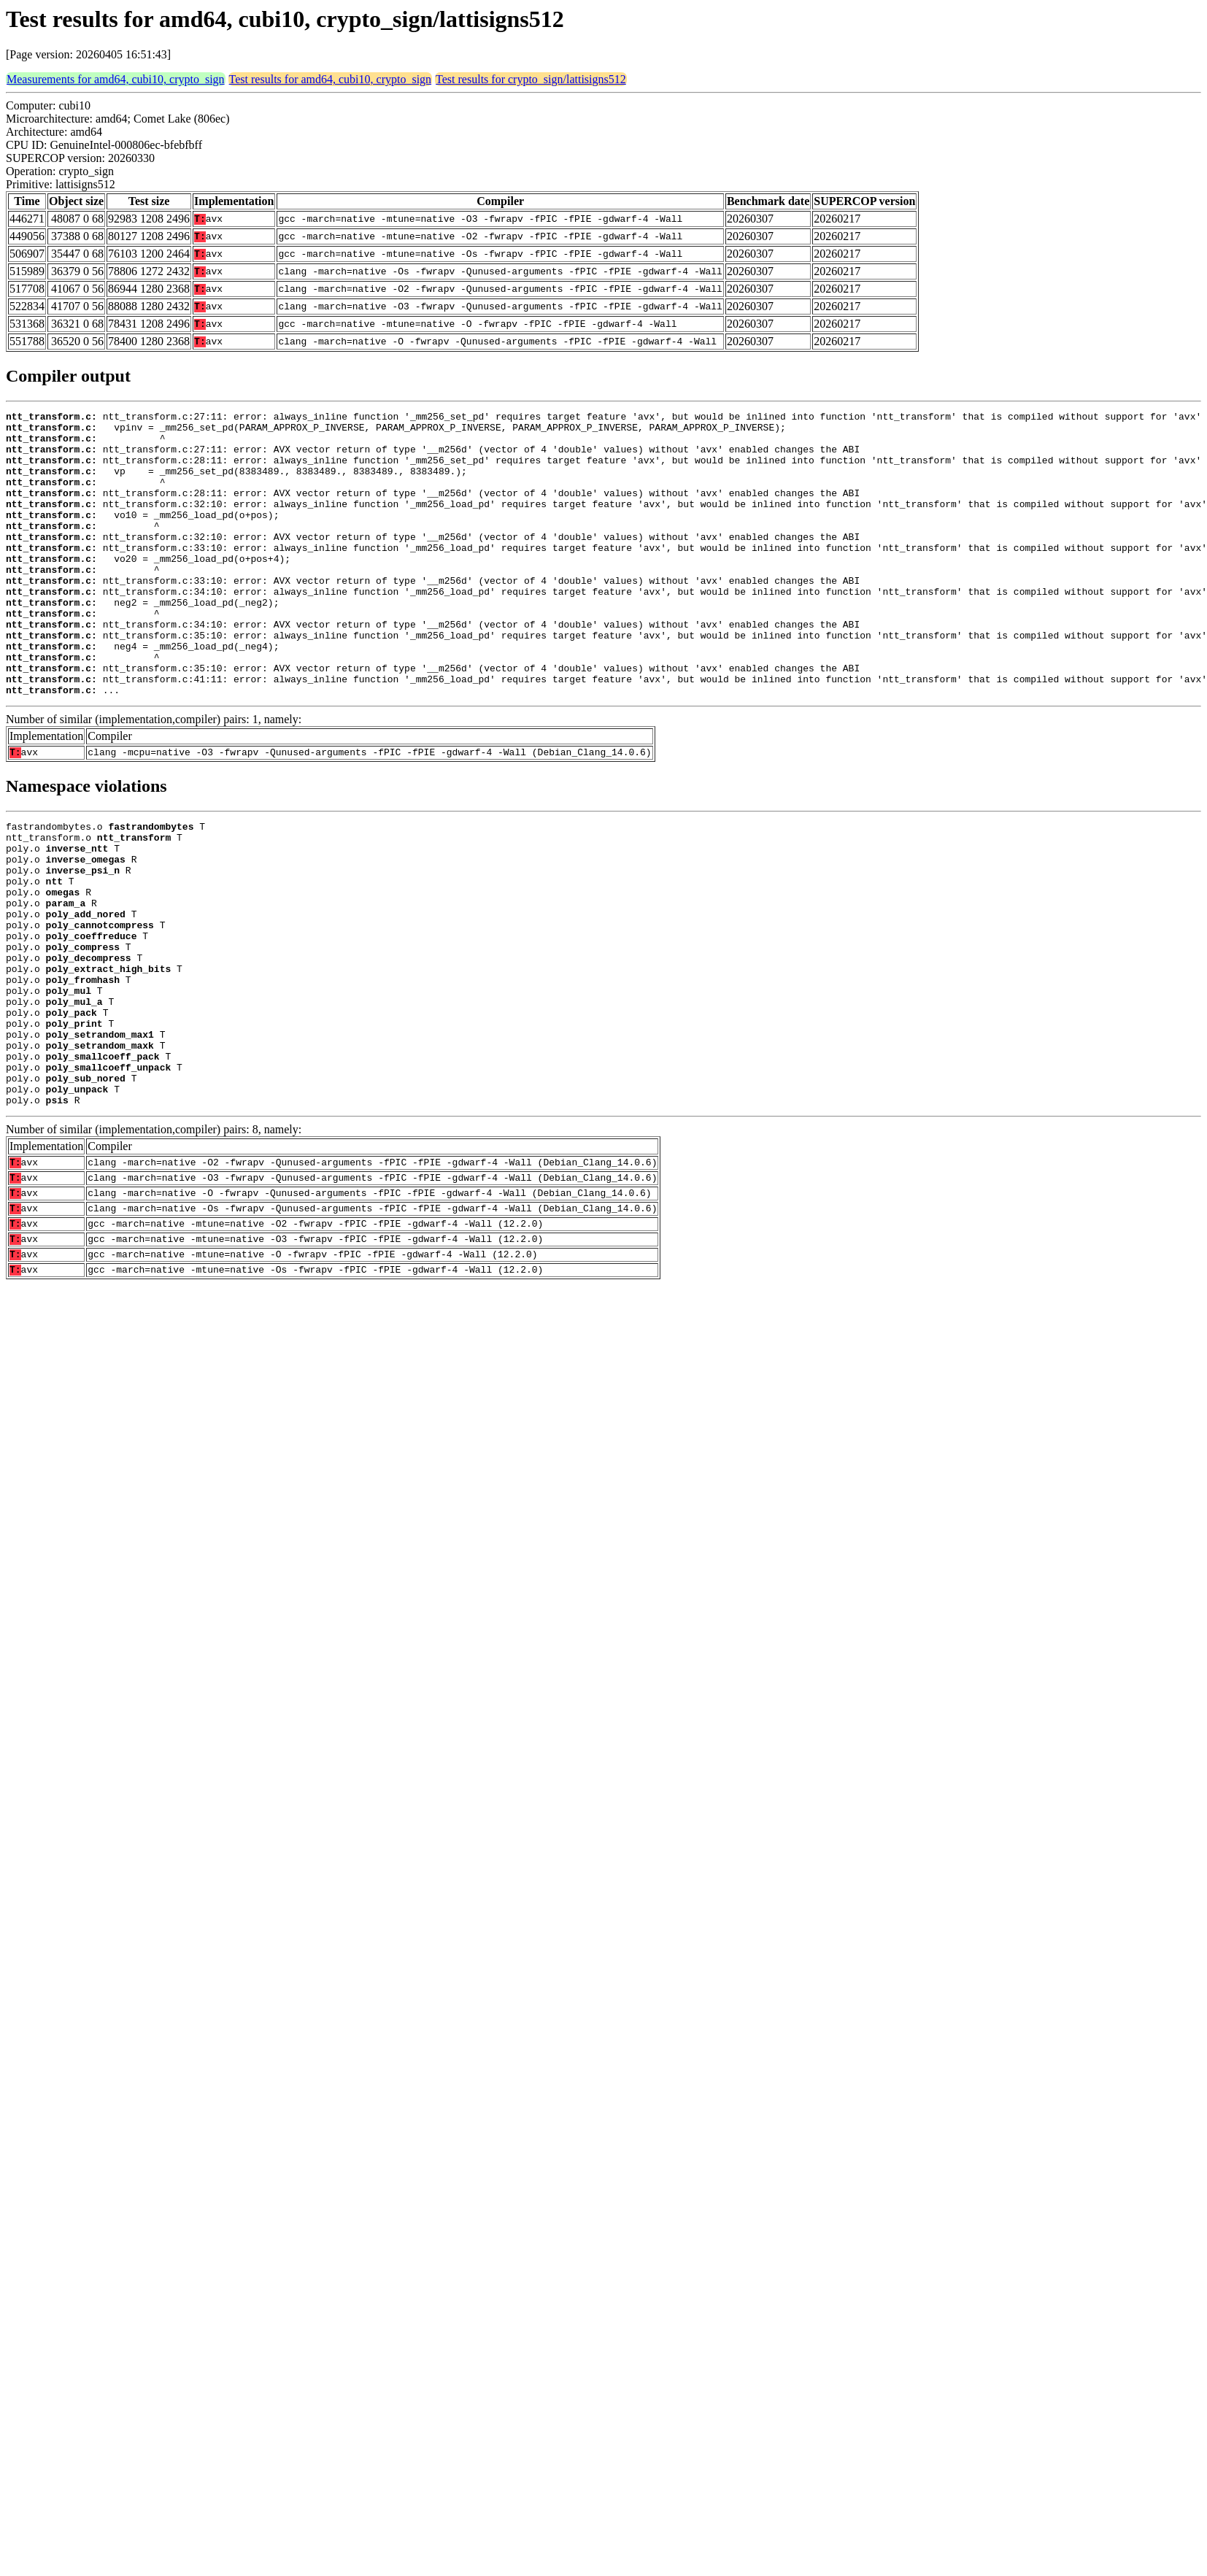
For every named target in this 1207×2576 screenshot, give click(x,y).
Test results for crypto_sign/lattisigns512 (531, 79)
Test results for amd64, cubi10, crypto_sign (330, 79)
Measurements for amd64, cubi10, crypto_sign (116, 79)
